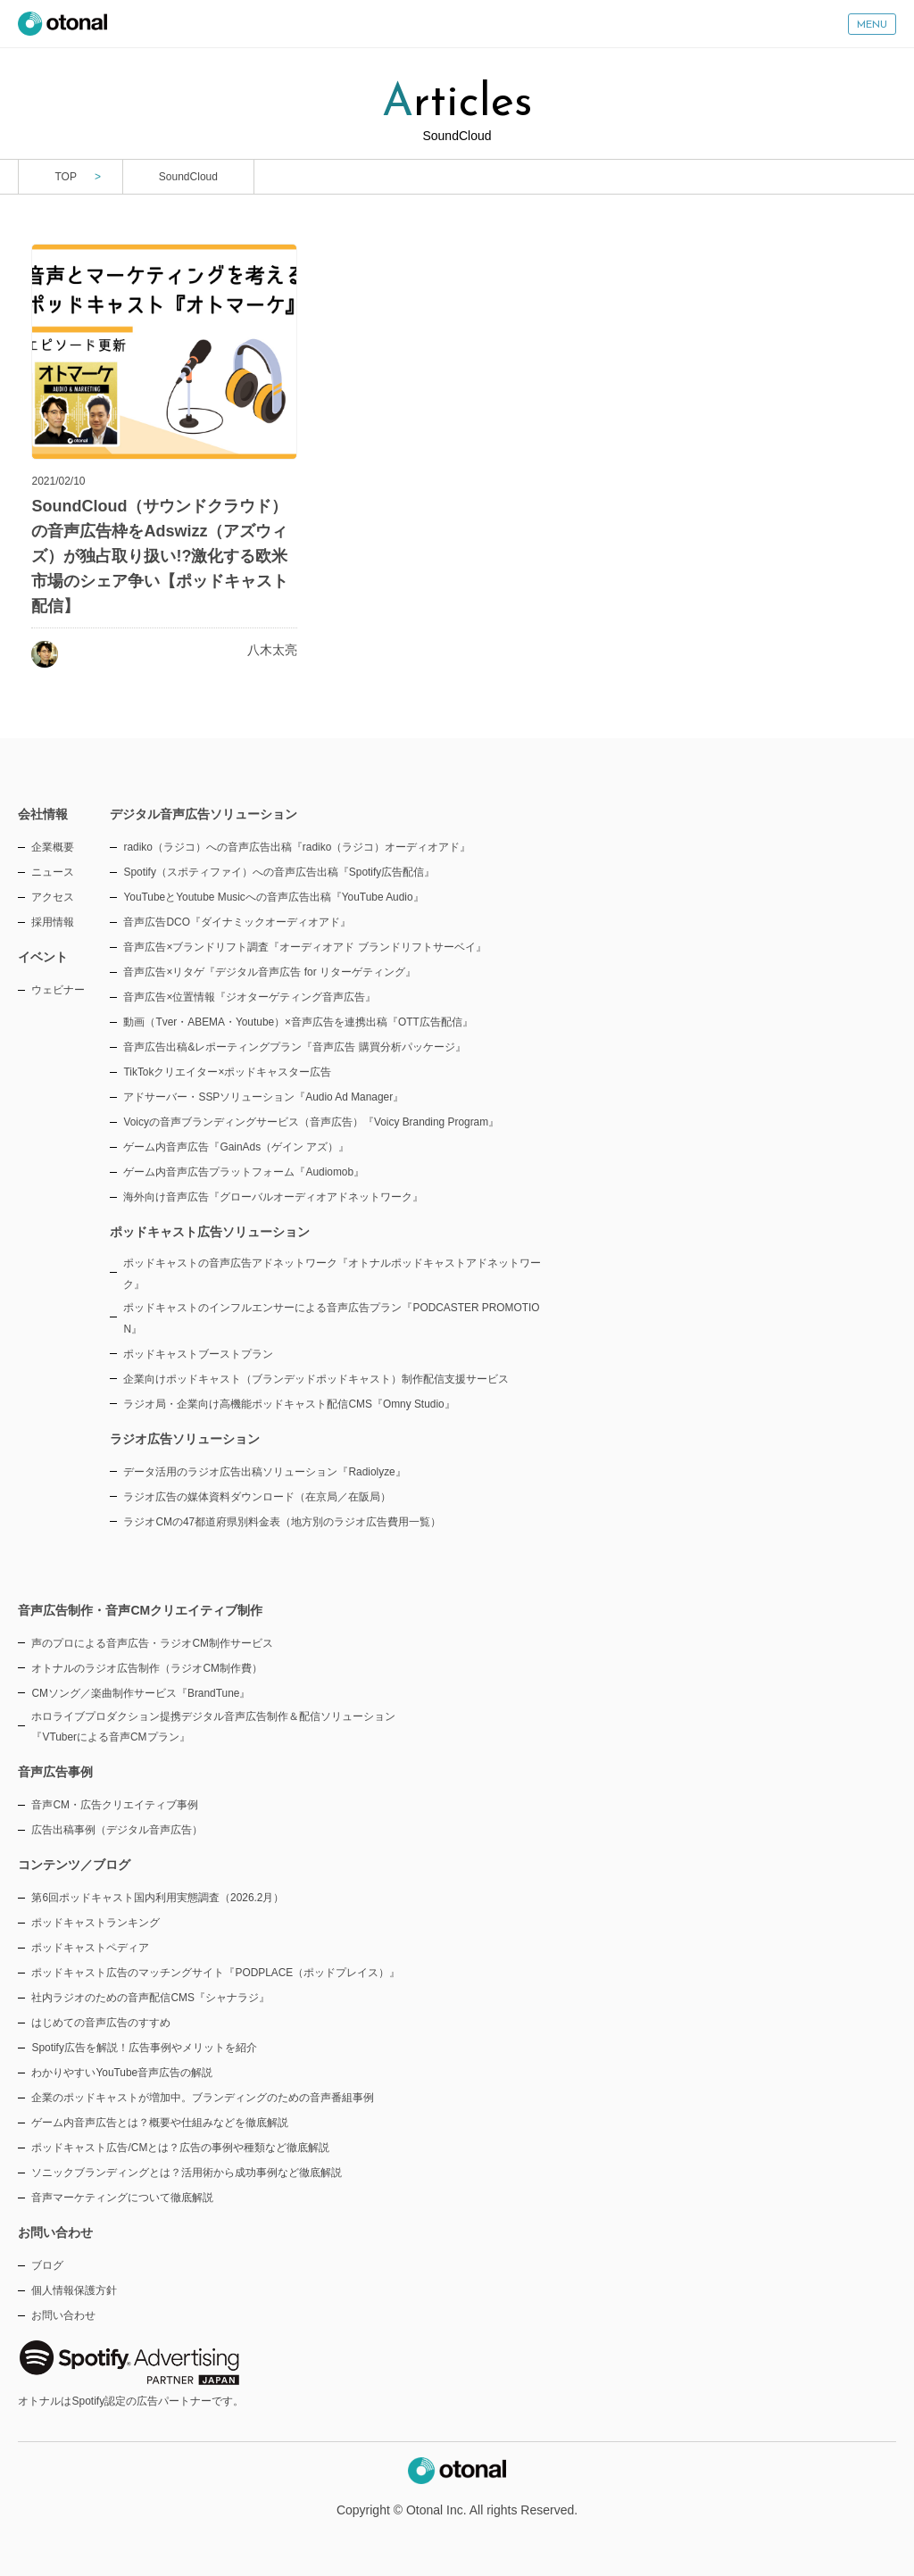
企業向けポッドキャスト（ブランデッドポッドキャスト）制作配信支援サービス (316, 1379)
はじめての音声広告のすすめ (100, 2022)
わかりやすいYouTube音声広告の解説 (121, 2072)
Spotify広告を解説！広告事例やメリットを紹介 (143, 2047)
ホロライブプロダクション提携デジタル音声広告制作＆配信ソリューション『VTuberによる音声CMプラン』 (213, 1727)
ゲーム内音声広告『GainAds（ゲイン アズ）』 (236, 1147)
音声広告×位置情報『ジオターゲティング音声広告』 (249, 997)
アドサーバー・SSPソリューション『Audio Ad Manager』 (263, 1097)
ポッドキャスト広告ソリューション (210, 1232)
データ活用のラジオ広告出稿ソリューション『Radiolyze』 (264, 1472)
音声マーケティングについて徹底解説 (122, 2197)
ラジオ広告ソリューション (185, 1439)
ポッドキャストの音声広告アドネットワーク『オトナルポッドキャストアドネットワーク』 (332, 1274)
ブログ (47, 2265)
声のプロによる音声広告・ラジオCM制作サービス (152, 1643)
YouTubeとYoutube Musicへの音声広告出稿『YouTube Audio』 (273, 897)
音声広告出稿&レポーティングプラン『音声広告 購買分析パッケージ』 (294, 1047)
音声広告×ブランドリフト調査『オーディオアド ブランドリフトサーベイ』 (304, 947)
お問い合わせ (63, 2315)
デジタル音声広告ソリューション (203, 814)
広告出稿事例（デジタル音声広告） (117, 1830)
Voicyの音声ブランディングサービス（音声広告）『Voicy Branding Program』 (311, 1122)
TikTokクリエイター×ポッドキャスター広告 (227, 1072)
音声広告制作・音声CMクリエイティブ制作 (140, 1610)
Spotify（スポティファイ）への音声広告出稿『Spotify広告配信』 (279, 872)
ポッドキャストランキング (95, 1922)
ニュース (52, 872)
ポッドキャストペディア (90, 1947)
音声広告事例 (55, 1772)
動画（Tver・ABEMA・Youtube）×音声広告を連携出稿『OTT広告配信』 (297, 1022)
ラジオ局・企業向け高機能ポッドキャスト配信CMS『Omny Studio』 (288, 1404)
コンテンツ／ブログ (74, 1864)
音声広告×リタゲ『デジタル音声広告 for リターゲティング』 (269, 972)
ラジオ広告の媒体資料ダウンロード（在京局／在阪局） (257, 1497)
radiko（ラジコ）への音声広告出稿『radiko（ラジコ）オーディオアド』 (296, 847)
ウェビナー (58, 990)
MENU (872, 25)
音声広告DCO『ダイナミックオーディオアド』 (236, 922)
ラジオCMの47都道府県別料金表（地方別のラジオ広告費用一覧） (282, 1522)
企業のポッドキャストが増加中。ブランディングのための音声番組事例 (202, 2097)
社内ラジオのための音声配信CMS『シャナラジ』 (150, 1997)
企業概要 (52, 847)
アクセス (52, 897)
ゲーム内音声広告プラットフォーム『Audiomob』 (243, 1172)
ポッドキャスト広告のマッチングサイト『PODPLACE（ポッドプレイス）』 (215, 1972)
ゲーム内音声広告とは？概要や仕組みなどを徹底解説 (159, 2122)
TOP (65, 176)
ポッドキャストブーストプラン (198, 1354)
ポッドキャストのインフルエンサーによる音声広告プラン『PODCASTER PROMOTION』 (331, 1318)
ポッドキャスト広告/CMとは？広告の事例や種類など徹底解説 (180, 2147)
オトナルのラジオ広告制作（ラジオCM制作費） (146, 1668)
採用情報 (52, 922)
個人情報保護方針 (74, 2290)
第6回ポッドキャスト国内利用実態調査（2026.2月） (157, 1897)
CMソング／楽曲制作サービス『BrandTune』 (140, 1693)
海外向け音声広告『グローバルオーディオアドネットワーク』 (273, 1197)
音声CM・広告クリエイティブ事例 (114, 1805)
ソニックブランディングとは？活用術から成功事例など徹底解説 (186, 2172)
